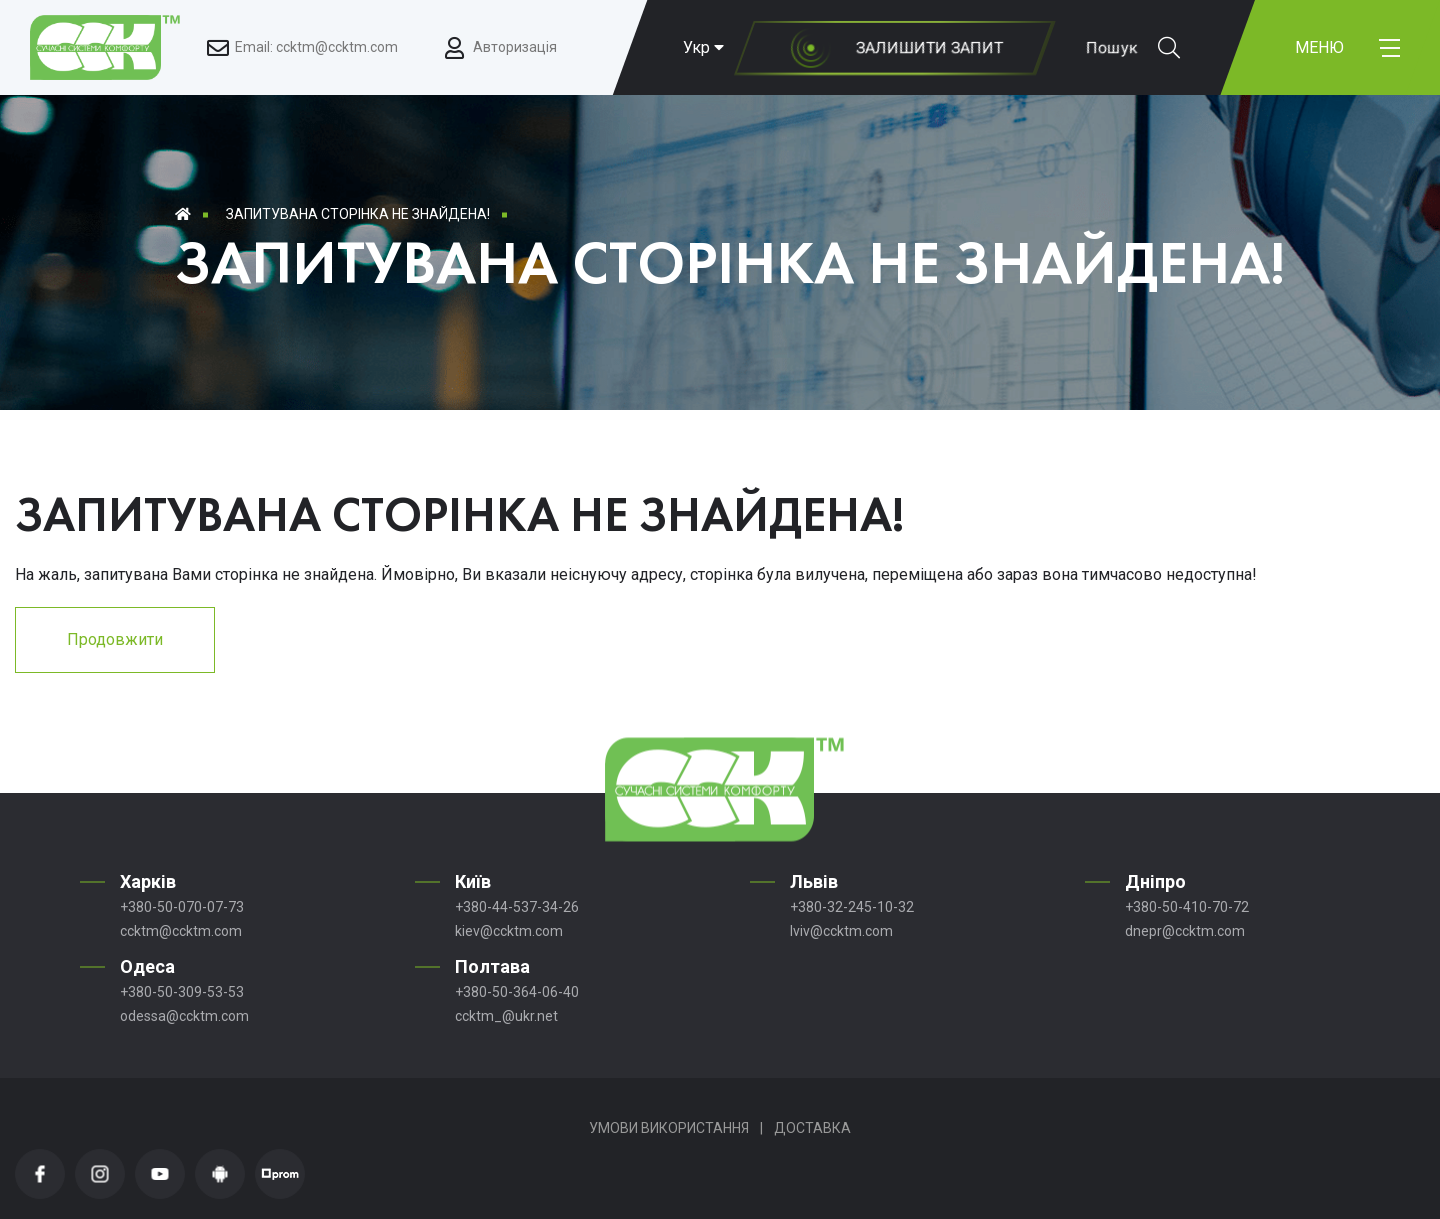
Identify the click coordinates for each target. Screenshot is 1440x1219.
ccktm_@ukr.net (506, 1016)
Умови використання (669, 1128)
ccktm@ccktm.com (181, 931)
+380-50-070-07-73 (182, 907)
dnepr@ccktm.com (1185, 931)
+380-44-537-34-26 (517, 907)
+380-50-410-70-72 (1187, 907)
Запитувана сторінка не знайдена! (358, 214)
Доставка (812, 1128)
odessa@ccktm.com (184, 1016)
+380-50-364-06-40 (517, 992)
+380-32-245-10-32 (852, 907)
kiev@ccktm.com (509, 931)
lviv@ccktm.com (841, 931)
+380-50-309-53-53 (182, 992)
